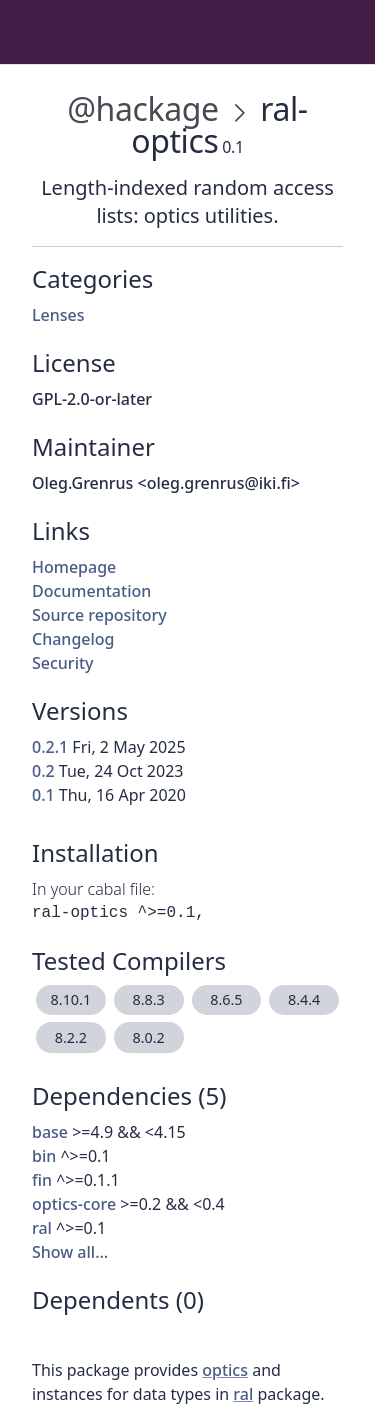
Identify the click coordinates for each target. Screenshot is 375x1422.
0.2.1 (50, 747)
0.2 (43, 771)
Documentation (91, 591)
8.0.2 (148, 1037)
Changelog (73, 639)
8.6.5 (226, 999)
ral (42, 1228)
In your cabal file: (93, 889)
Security (63, 663)
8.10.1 (71, 999)
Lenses (58, 315)
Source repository (99, 615)
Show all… (70, 1252)
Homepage (74, 567)
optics (225, 1370)
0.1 (43, 795)
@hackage (142, 108)
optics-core (74, 1204)
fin (42, 1180)
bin (44, 1156)
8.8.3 (148, 999)
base (50, 1132)
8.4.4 (304, 999)
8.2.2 (71, 1037)
